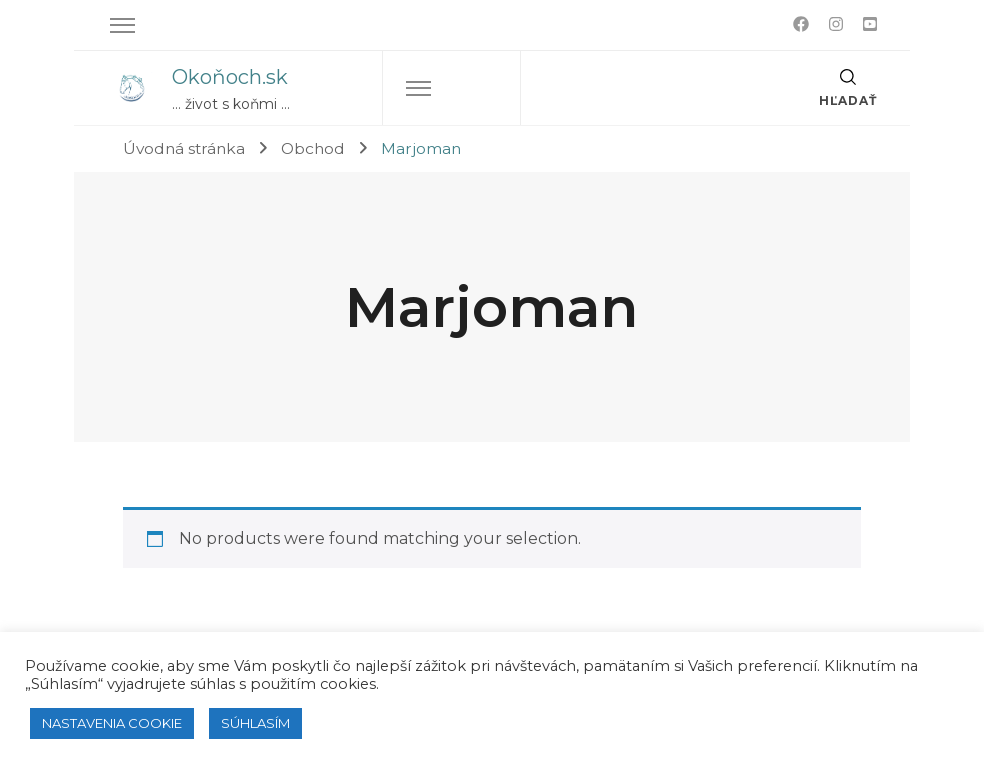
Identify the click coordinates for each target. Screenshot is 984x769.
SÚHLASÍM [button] (255, 723)
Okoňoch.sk (230, 77)
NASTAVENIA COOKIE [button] (112, 723)
